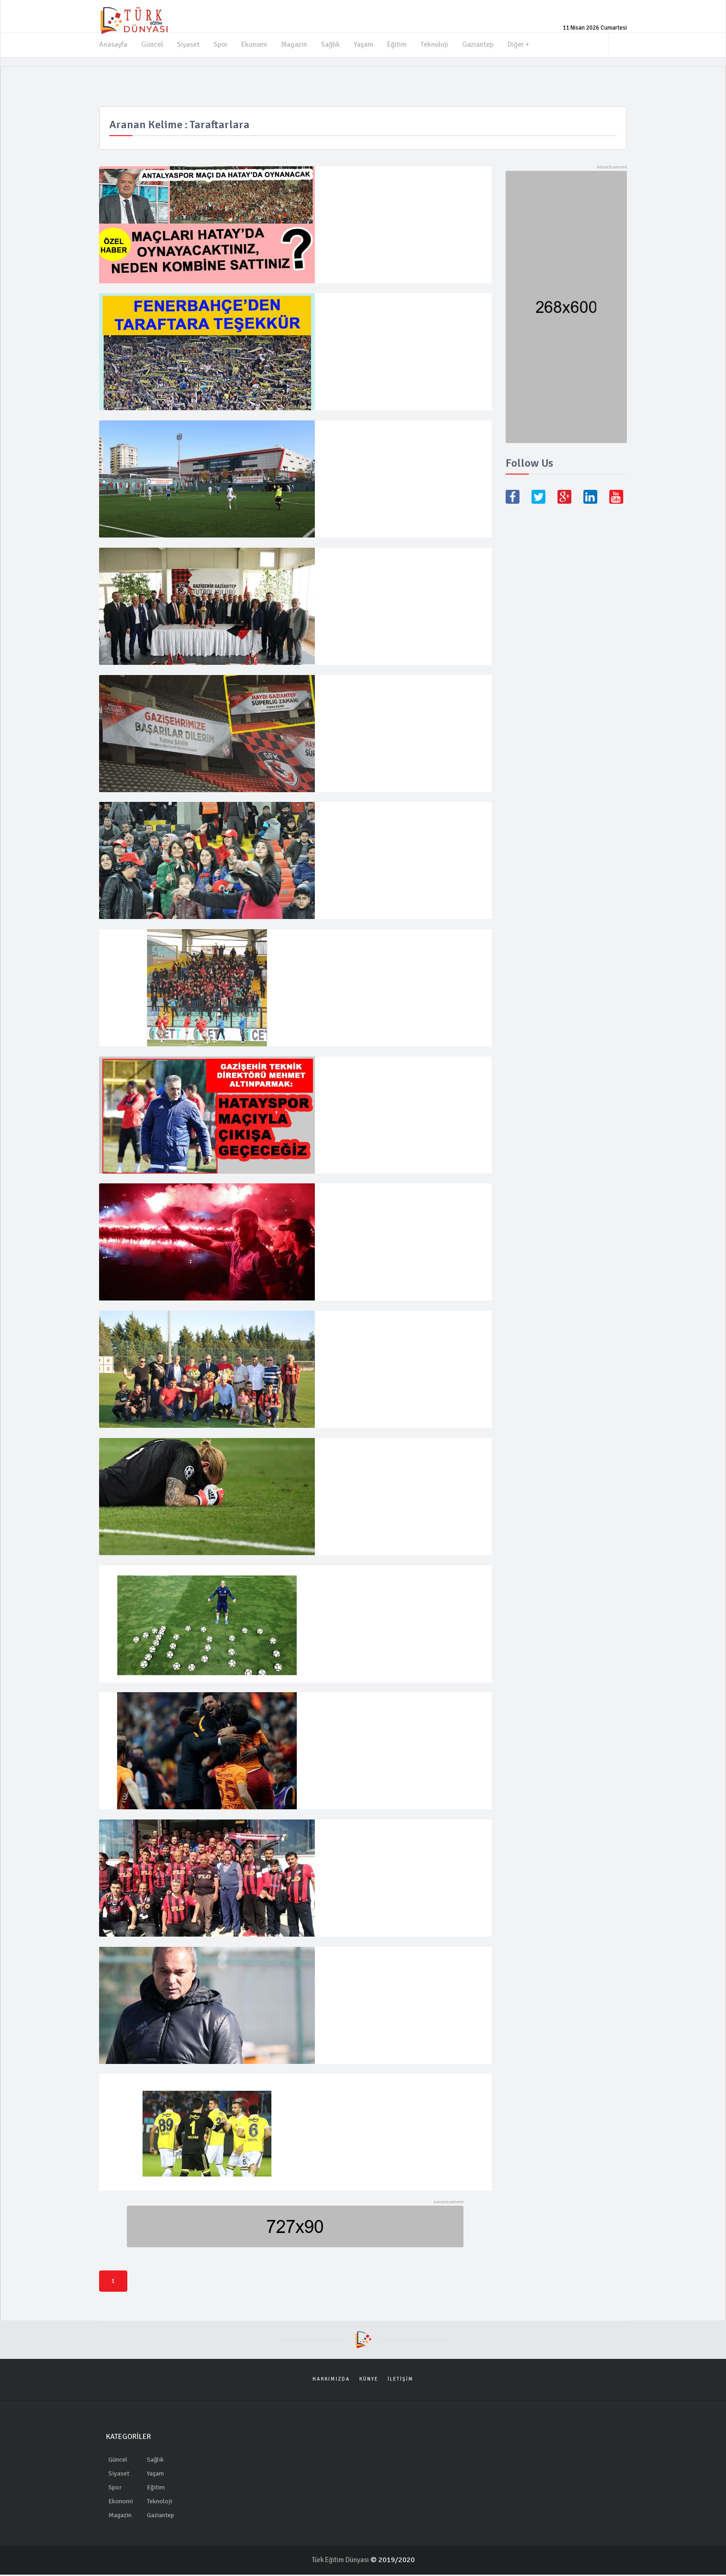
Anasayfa (113, 44)
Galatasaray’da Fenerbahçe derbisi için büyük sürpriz (397, 1710)
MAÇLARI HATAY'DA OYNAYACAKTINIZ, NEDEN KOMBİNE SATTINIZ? (389, 182)
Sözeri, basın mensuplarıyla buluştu (381, 1960)
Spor (220, 44)
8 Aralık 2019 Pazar (345, 453)
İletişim (400, 2380)
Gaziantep (482, 44)
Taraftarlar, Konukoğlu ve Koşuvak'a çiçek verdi (402, 1324)
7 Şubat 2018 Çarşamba (351, 1980)
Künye (368, 2380)
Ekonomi (255, 44)
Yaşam (366, 44)
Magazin (296, 44)
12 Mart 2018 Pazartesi (350, 1735)
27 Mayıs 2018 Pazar (347, 1471)
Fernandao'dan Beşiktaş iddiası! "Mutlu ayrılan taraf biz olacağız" (400, 1583)
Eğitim (400, 44)
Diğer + (523, 44)
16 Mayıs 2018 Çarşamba (352, 1853)
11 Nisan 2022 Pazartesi (351, 325)
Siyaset (188, 44)
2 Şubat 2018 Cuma (346, 2108)
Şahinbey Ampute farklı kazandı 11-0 (383, 432)
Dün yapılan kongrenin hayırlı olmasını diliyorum (386, 564)
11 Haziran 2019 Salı (347, 589)
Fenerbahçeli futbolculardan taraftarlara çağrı (400, 2087)
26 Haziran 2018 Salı (347, 1344)
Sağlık (333, 44)
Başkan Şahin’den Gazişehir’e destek (382, 687)
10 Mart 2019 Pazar (345, 835)
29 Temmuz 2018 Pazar (349, 1225)
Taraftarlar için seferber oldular (374, 1833)
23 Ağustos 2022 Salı (348, 207)
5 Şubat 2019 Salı (344, 1098)
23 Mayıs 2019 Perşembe (352, 707)
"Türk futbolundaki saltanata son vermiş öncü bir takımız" (398, 1201)
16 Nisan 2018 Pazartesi (351, 1607)
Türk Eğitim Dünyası (340, 2561)
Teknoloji (438, 44)
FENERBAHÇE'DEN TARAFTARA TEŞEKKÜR (397, 305)
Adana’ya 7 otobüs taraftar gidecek (380, 942)
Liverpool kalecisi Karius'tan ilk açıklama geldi (400, 1451)
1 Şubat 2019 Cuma (346, 962)
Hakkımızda (331, 2380)
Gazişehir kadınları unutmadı (369, 814)
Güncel (152, 44)
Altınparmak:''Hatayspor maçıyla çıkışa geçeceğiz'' (388, 1073)
